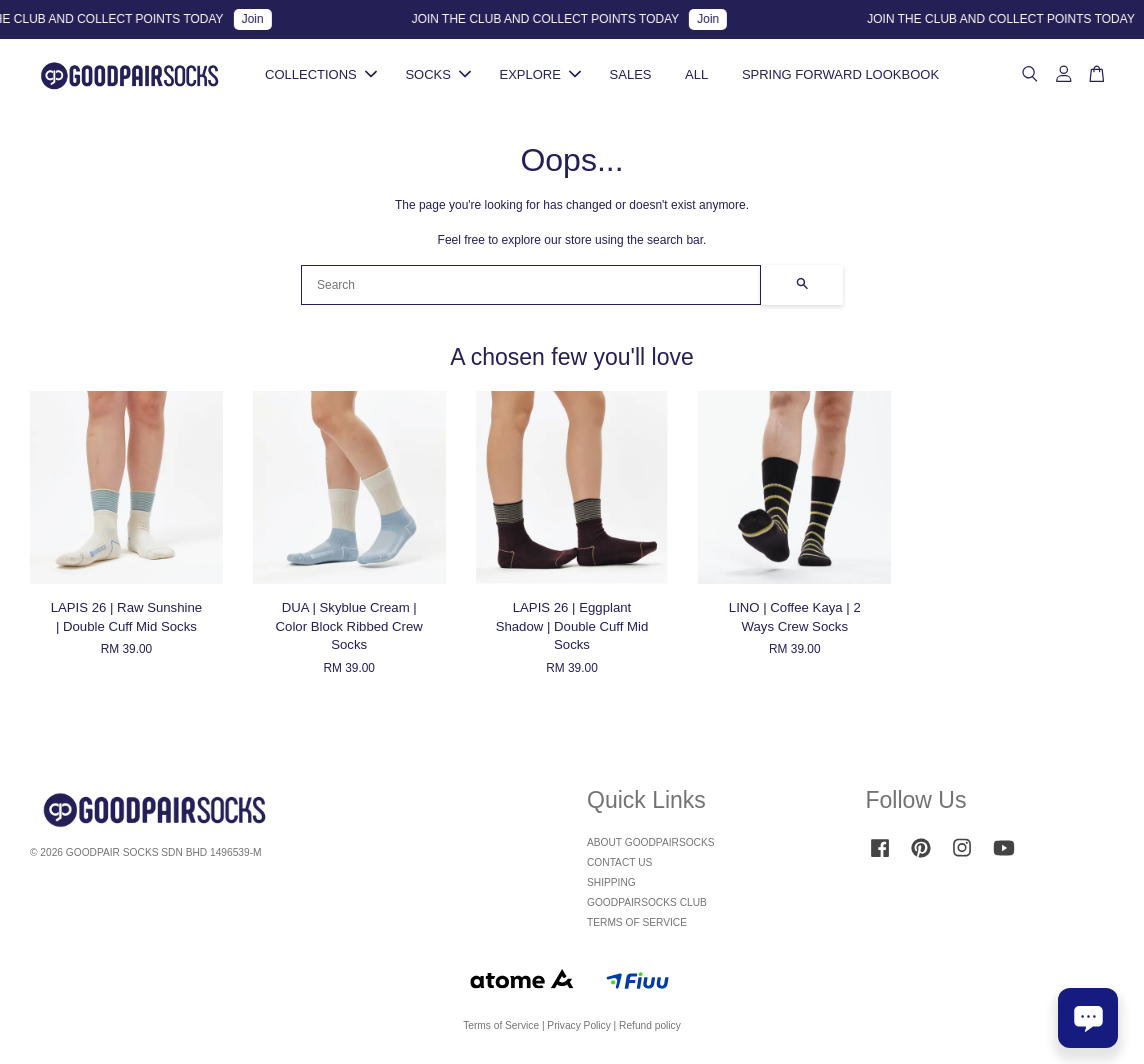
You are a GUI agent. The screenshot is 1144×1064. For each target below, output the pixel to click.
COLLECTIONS (321, 74)
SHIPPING (611, 882)
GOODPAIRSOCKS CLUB (647, 902)
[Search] (531, 285)
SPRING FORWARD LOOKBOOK (840, 74)
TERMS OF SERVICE (637, 922)
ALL (696, 74)
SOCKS (438, 74)
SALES (631, 74)
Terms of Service (501, 1025)
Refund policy (650, 1025)
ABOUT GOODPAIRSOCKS (651, 842)
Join (260, 19)
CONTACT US (619, 862)
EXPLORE (540, 74)
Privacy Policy (578, 1025)
